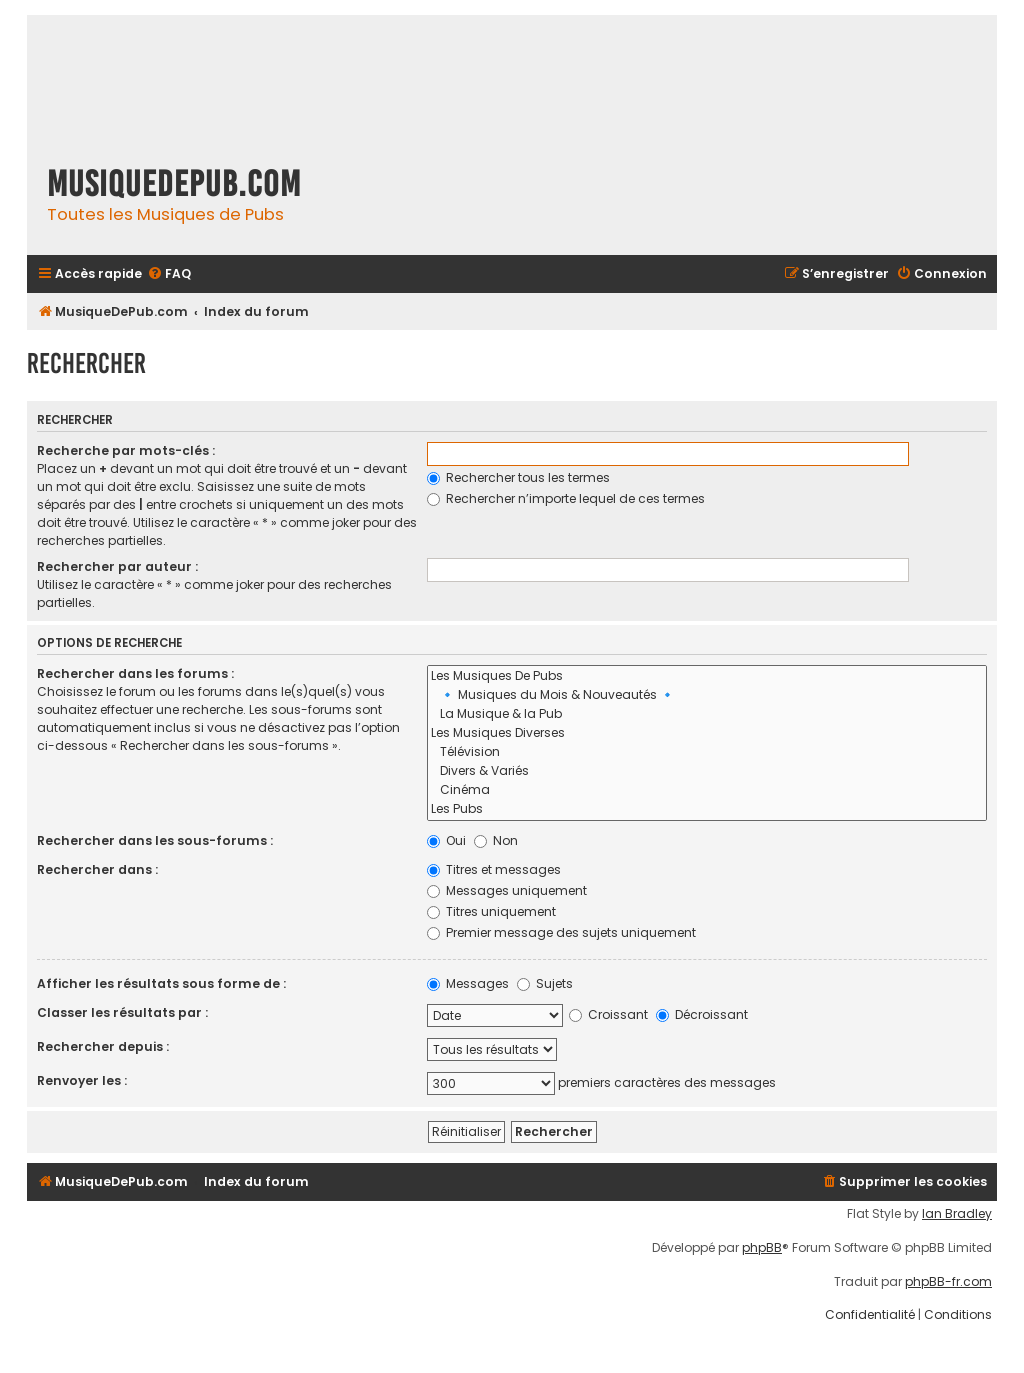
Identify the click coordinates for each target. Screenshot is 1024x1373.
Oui (446, 840)
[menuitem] (169, 274)
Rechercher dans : (97, 869)
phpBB (762, 1248)
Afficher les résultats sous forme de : (161, 983)
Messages (468, 983)
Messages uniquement (507, 890)
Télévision (707, 752)
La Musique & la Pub (707, 714)
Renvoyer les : (82, 1080)
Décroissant (702, 1014)
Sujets (545, 983)
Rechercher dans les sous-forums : (155, 840)
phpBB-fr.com (948, 1282)
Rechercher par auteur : (117, 566)
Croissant (608, 1014)
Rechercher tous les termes (518, 477)
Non (496, 840)
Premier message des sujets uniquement (561, 932)
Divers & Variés (707, 771)
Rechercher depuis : (103, 1046)
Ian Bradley (957, 1214)
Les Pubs (707, 809)
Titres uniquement (491, 911)
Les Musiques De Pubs (707, 676)
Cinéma (707, 790)
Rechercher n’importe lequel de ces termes (566, 498)
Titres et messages (494, 869)
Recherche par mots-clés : (126, 450)
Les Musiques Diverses (707, 733)
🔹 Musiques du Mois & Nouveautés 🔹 (707, 695)
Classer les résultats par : (122, 1012)
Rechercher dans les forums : (135, 673)
